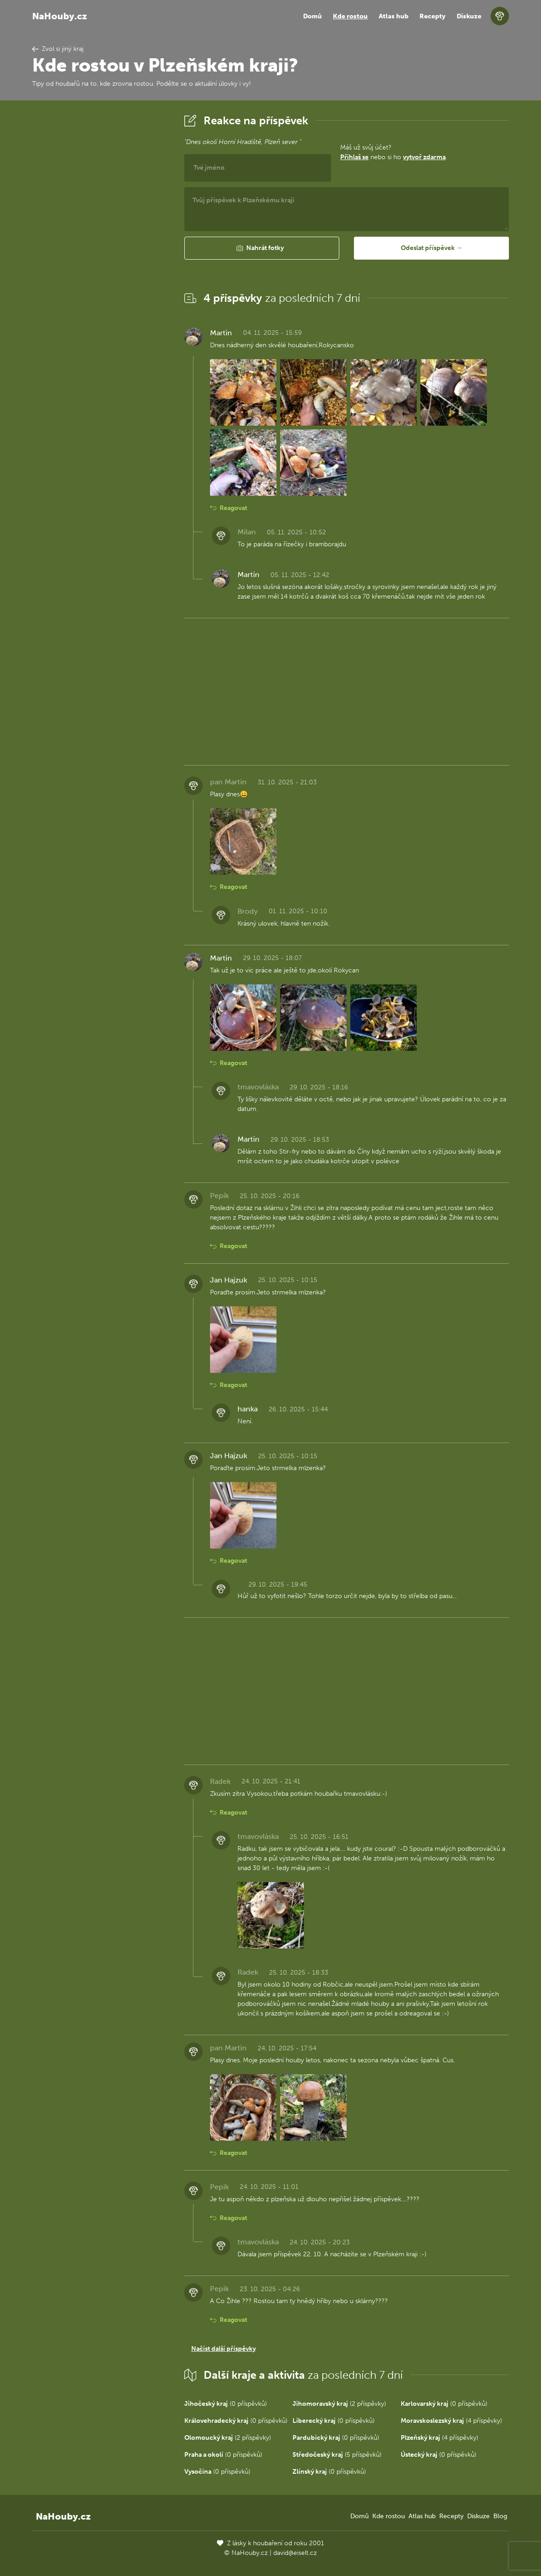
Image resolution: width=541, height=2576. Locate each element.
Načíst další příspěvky (223, 2349)
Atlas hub (394, 16)
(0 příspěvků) (225, 2404)
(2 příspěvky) (339, 2404)
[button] (261, 248)
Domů (312, 16)
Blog (500, 2516)
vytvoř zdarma (424, 157)
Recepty (433, 16)
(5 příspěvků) (337, 2455)
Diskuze (469, 16)
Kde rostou (350, 16)
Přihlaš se (354, 157)
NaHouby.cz (59, 16)
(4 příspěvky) (451, 2421)
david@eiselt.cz (295, 2553)
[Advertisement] (101, 249)
